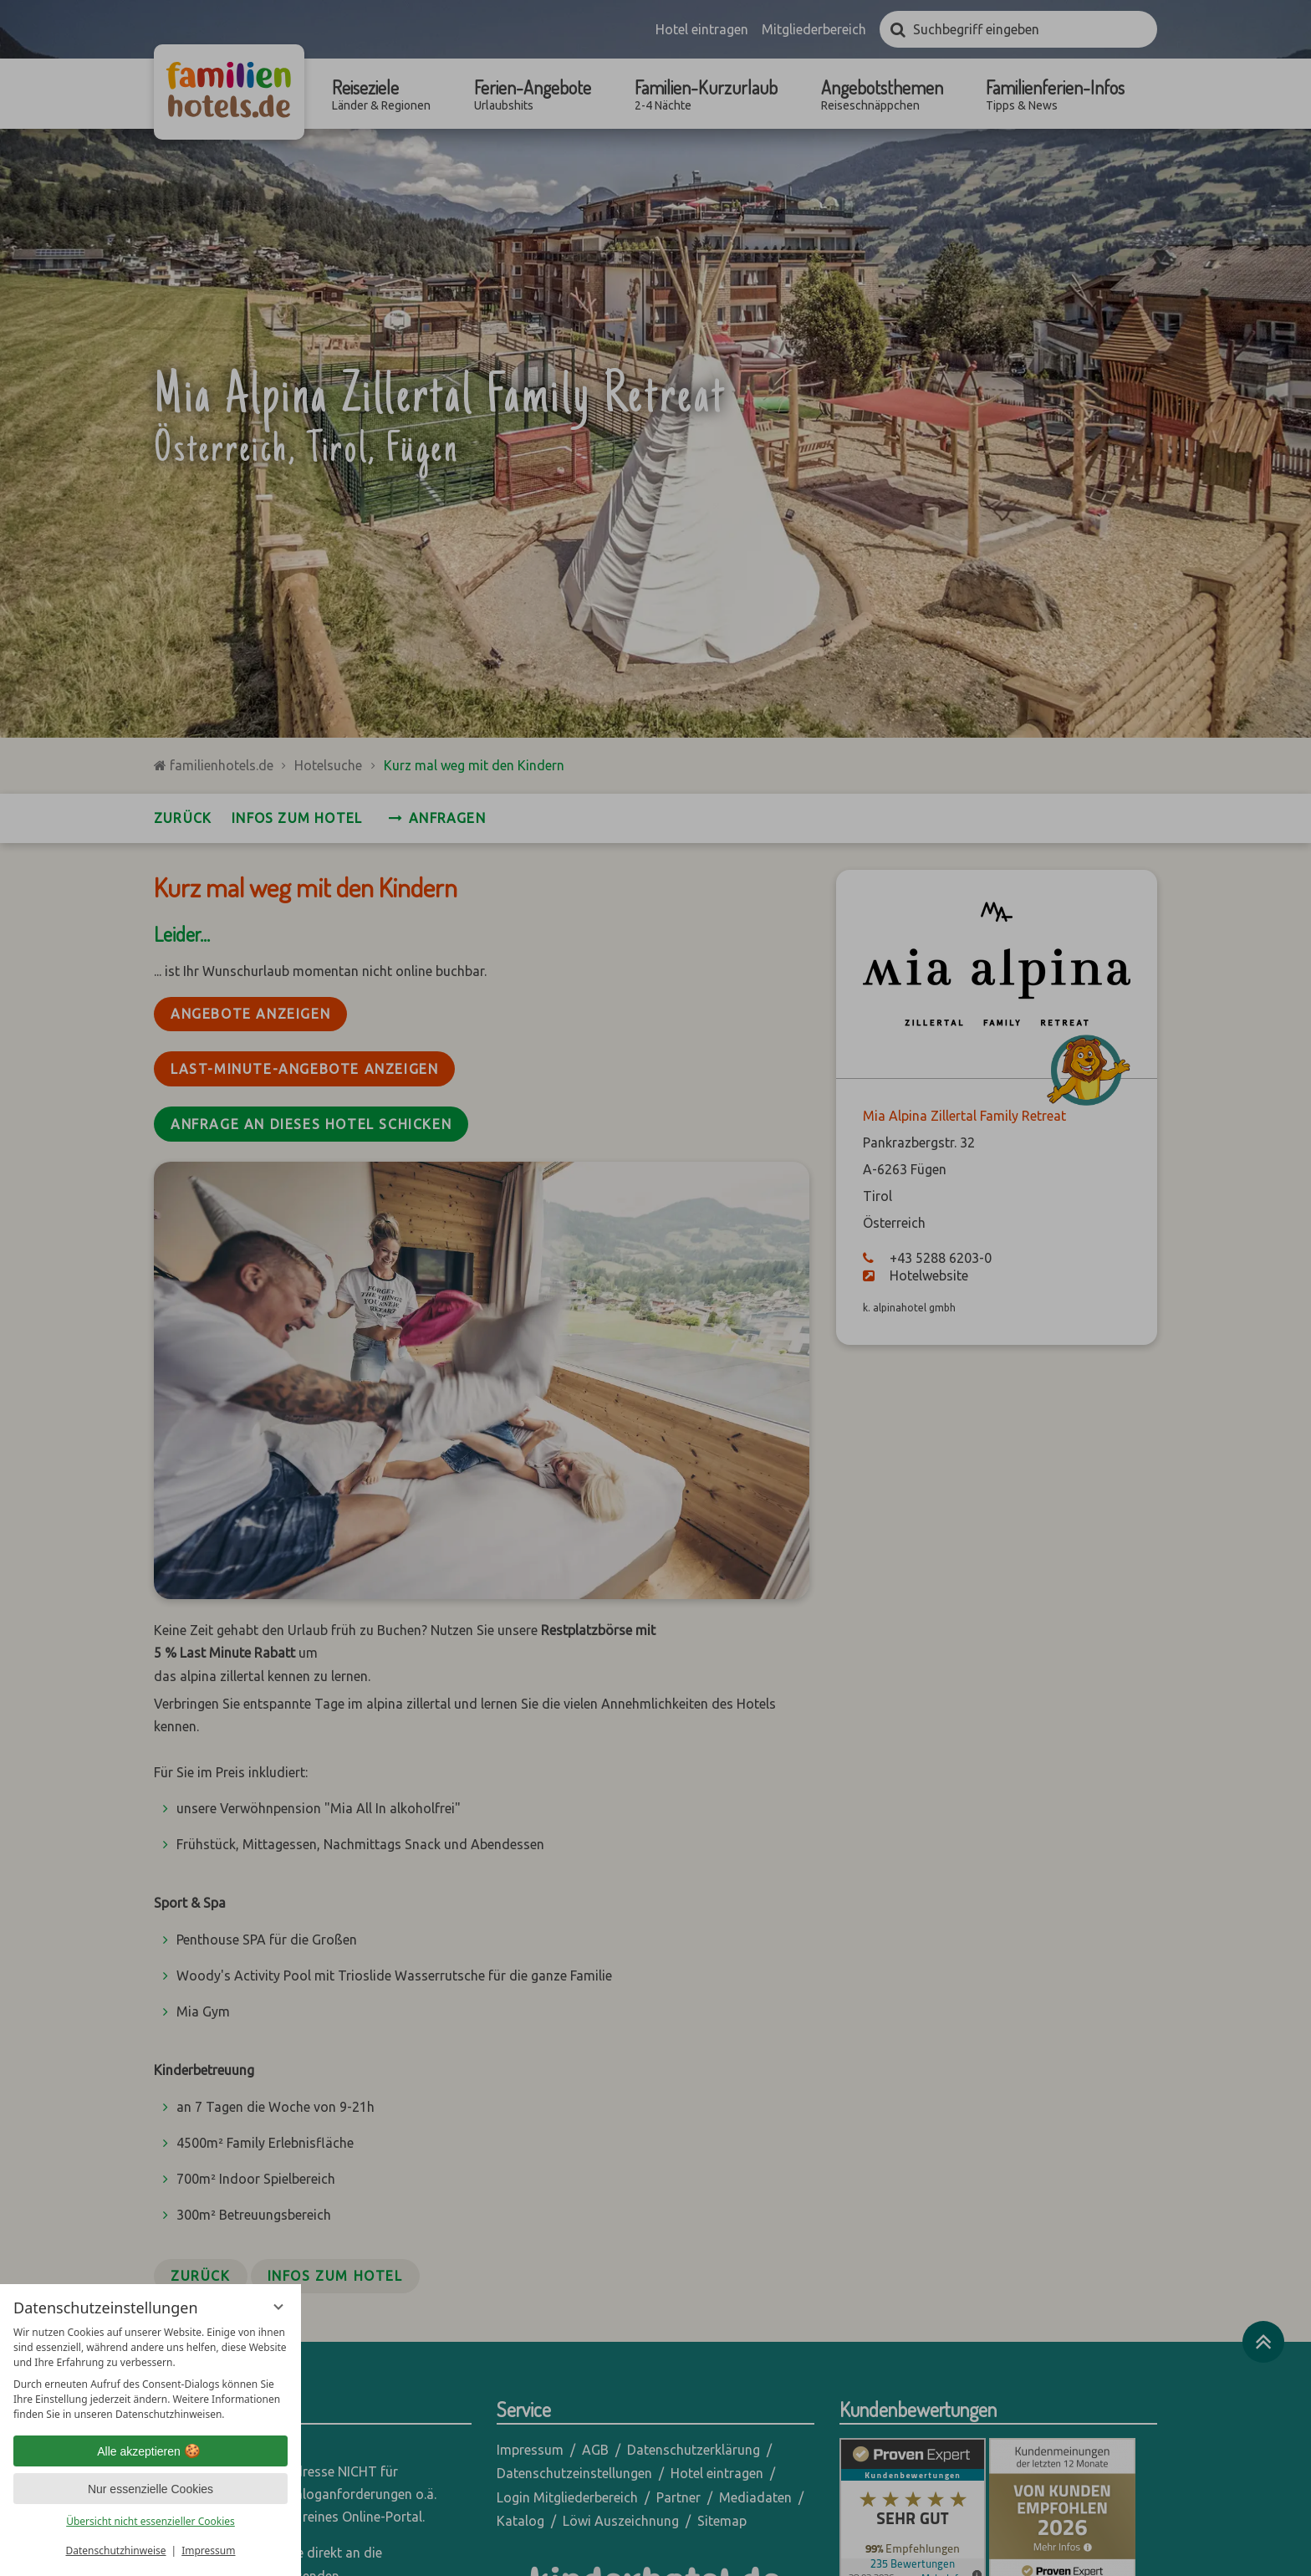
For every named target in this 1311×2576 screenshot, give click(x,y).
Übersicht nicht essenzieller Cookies (150, 2521)
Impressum (208, 2550)
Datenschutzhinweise (116, 2550)
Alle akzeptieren (150, 2451)
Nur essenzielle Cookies (150, 2489)
